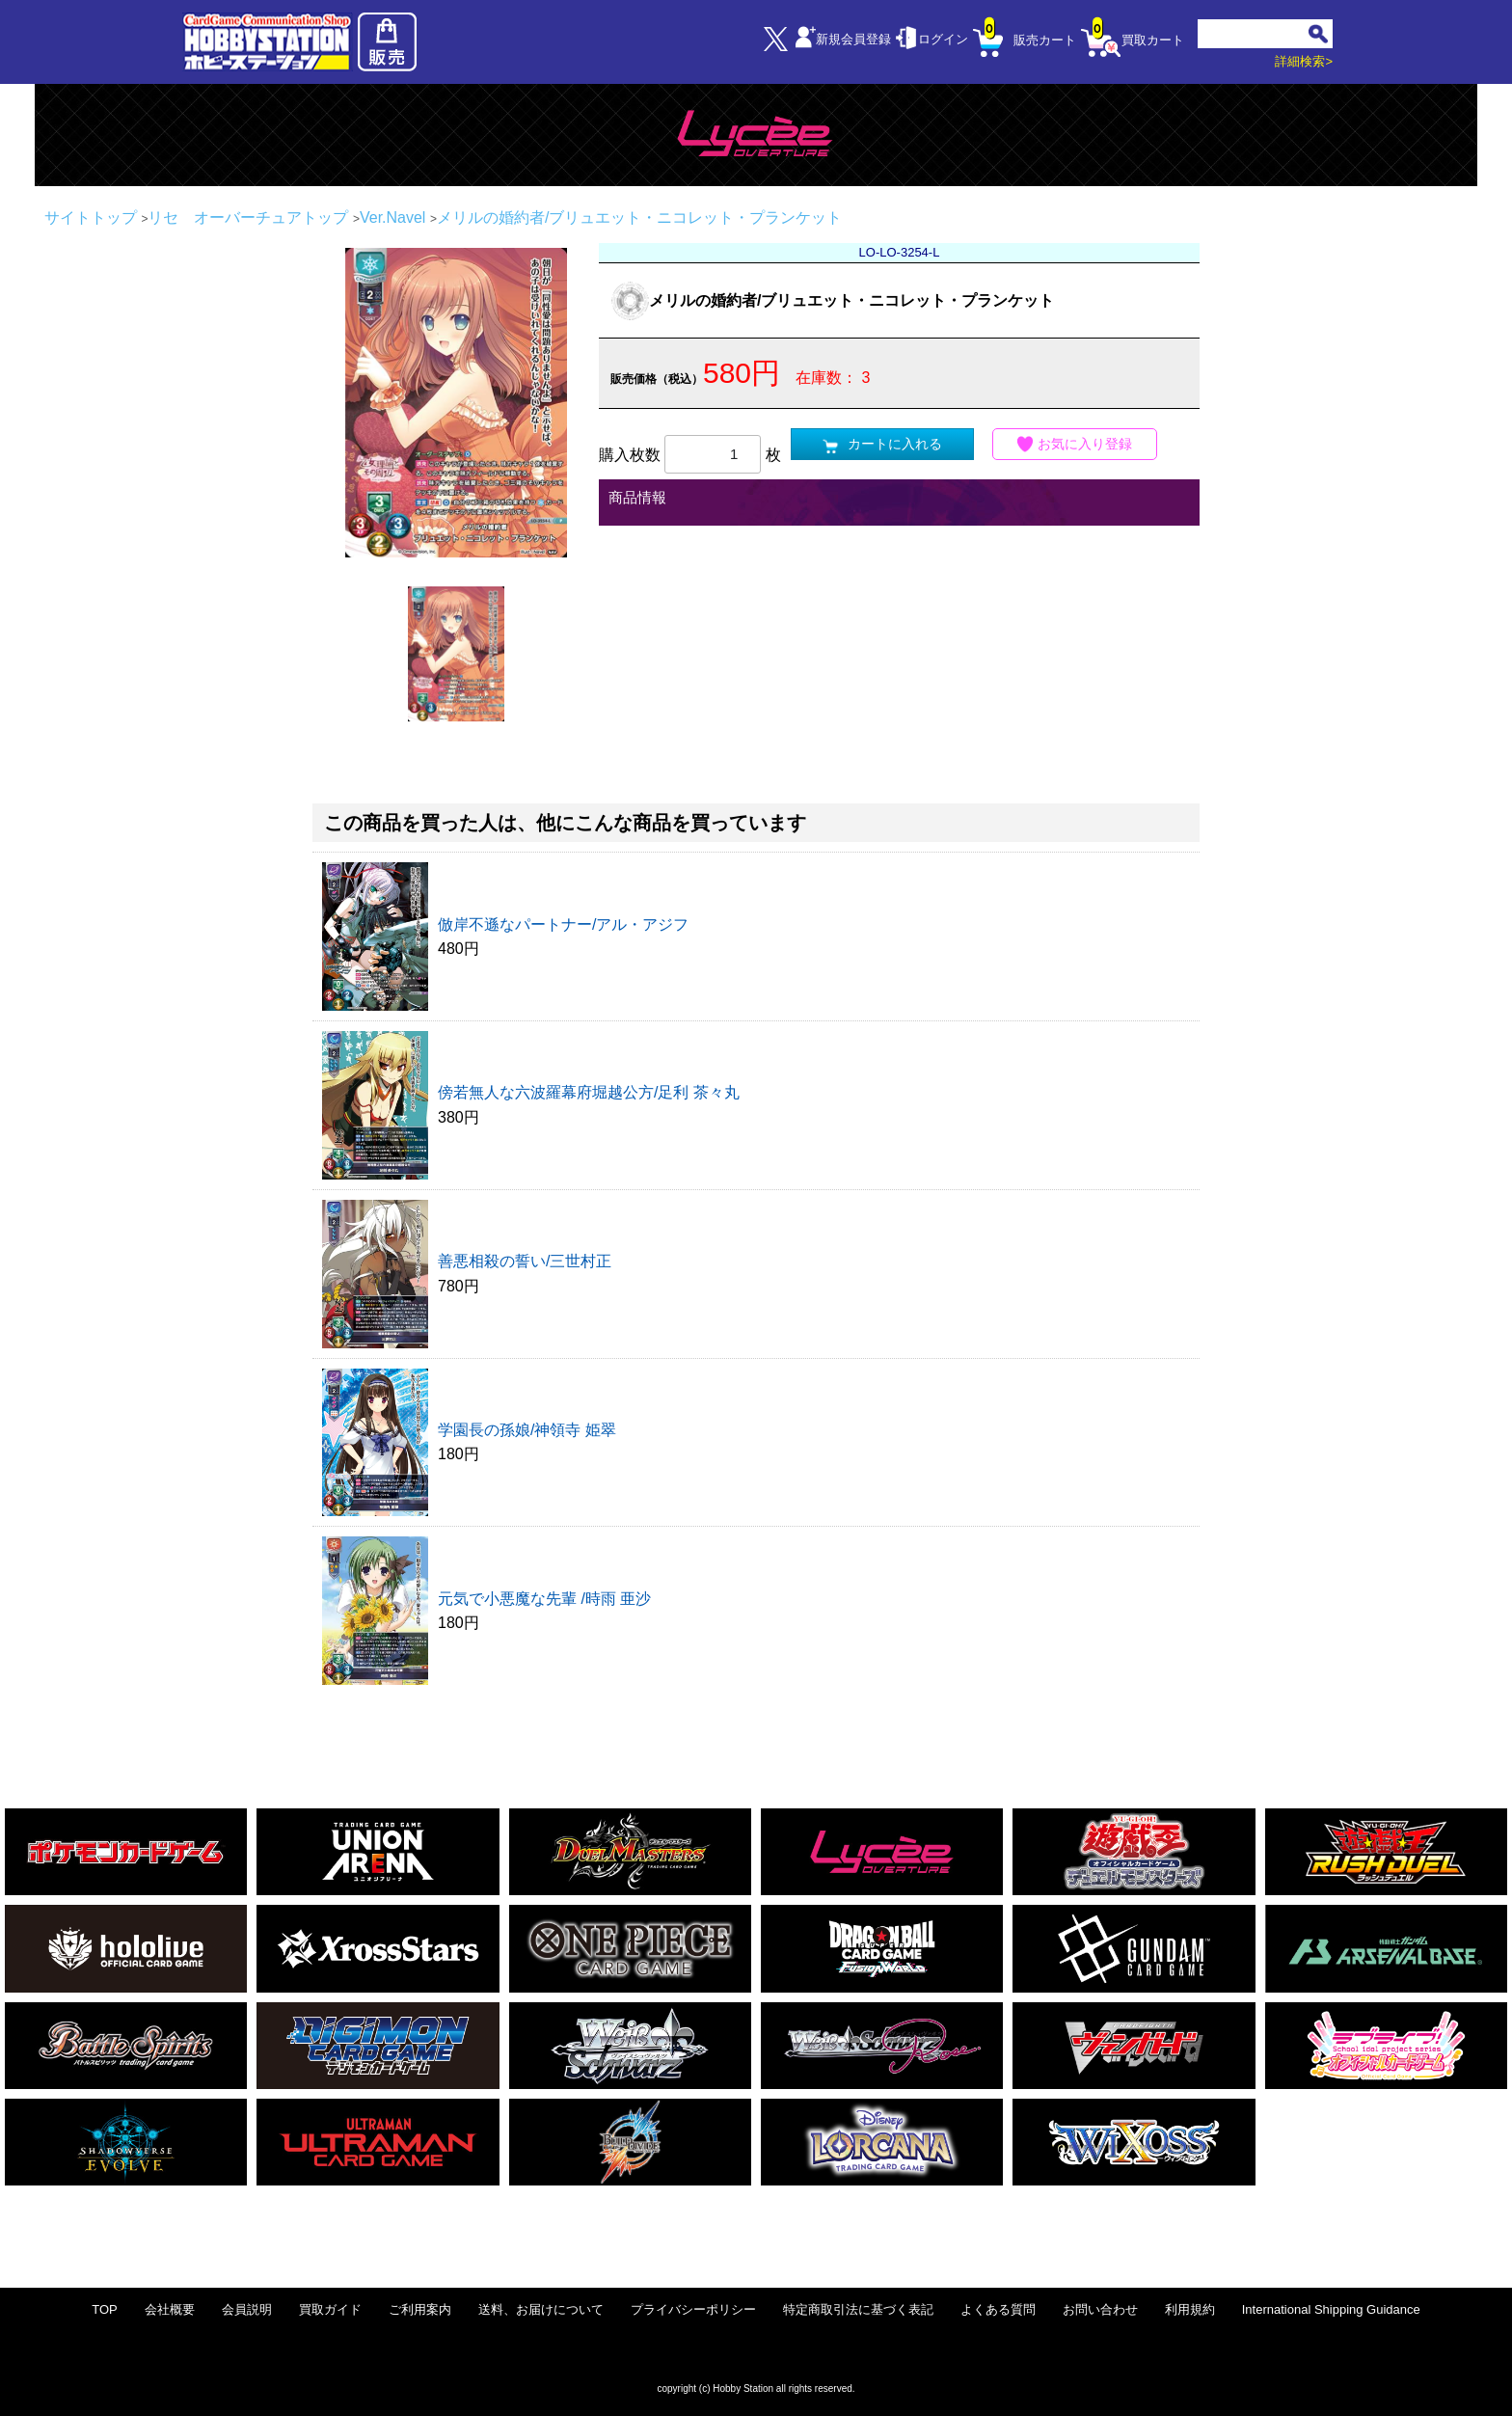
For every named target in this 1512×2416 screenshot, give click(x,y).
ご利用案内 (420, 2309)
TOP (105, 2309)
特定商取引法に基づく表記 (858, 2309)
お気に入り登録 (1075, 444)
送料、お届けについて (541, 2309)
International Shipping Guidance (1331, 2309)
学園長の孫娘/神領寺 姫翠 (527, 1430)
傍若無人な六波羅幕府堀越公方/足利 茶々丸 (589, 1092)
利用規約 (1190, 2309)
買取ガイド (330, 2309)
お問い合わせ (1100, 2309)
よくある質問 (998, 2309)
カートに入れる (882, 444)
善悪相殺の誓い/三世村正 (524, 1261)
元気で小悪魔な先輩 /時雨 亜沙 (544, 1598)
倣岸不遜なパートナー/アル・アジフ (563, 924)
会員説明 (247, 2309)
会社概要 (170, 2309)
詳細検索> (1304, 61)
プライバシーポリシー (693, 2309)
